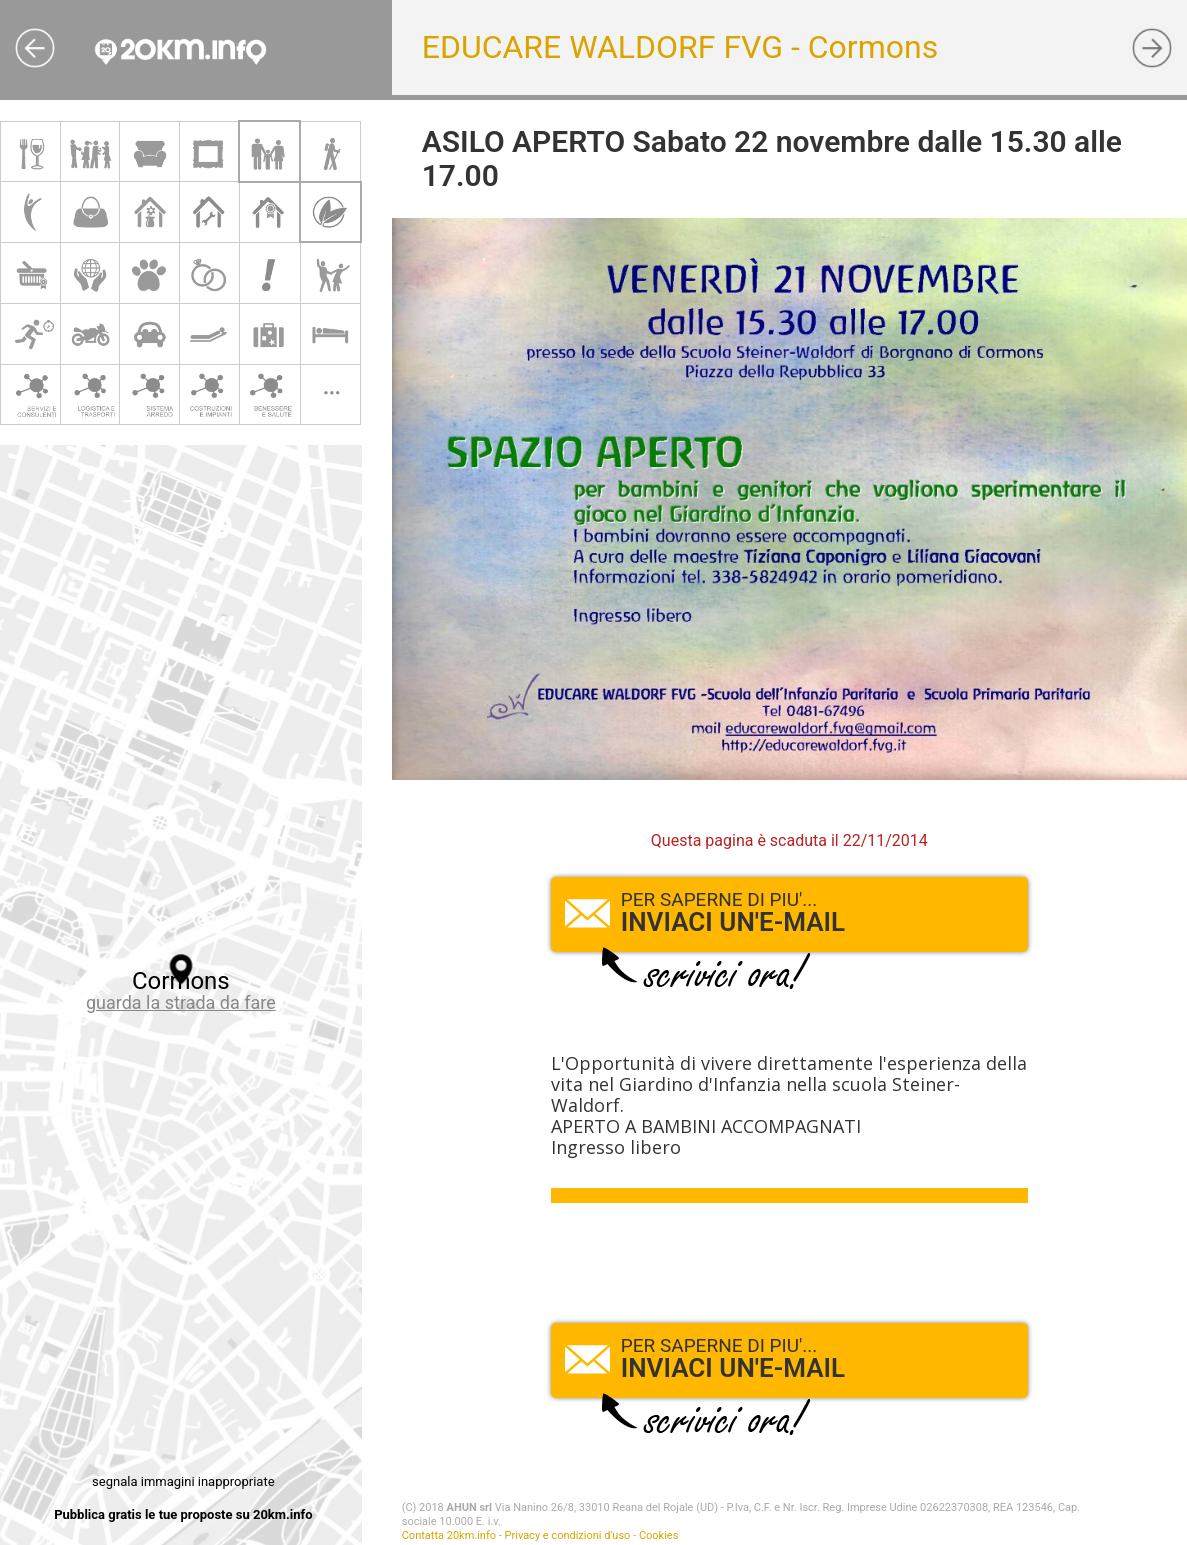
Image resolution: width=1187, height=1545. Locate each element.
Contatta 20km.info (449, 1535)
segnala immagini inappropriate (183, 1481)
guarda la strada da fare (181, 1002)
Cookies (658, 1535)
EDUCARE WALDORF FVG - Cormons (680, 47)
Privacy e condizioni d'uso (568, 1535)
